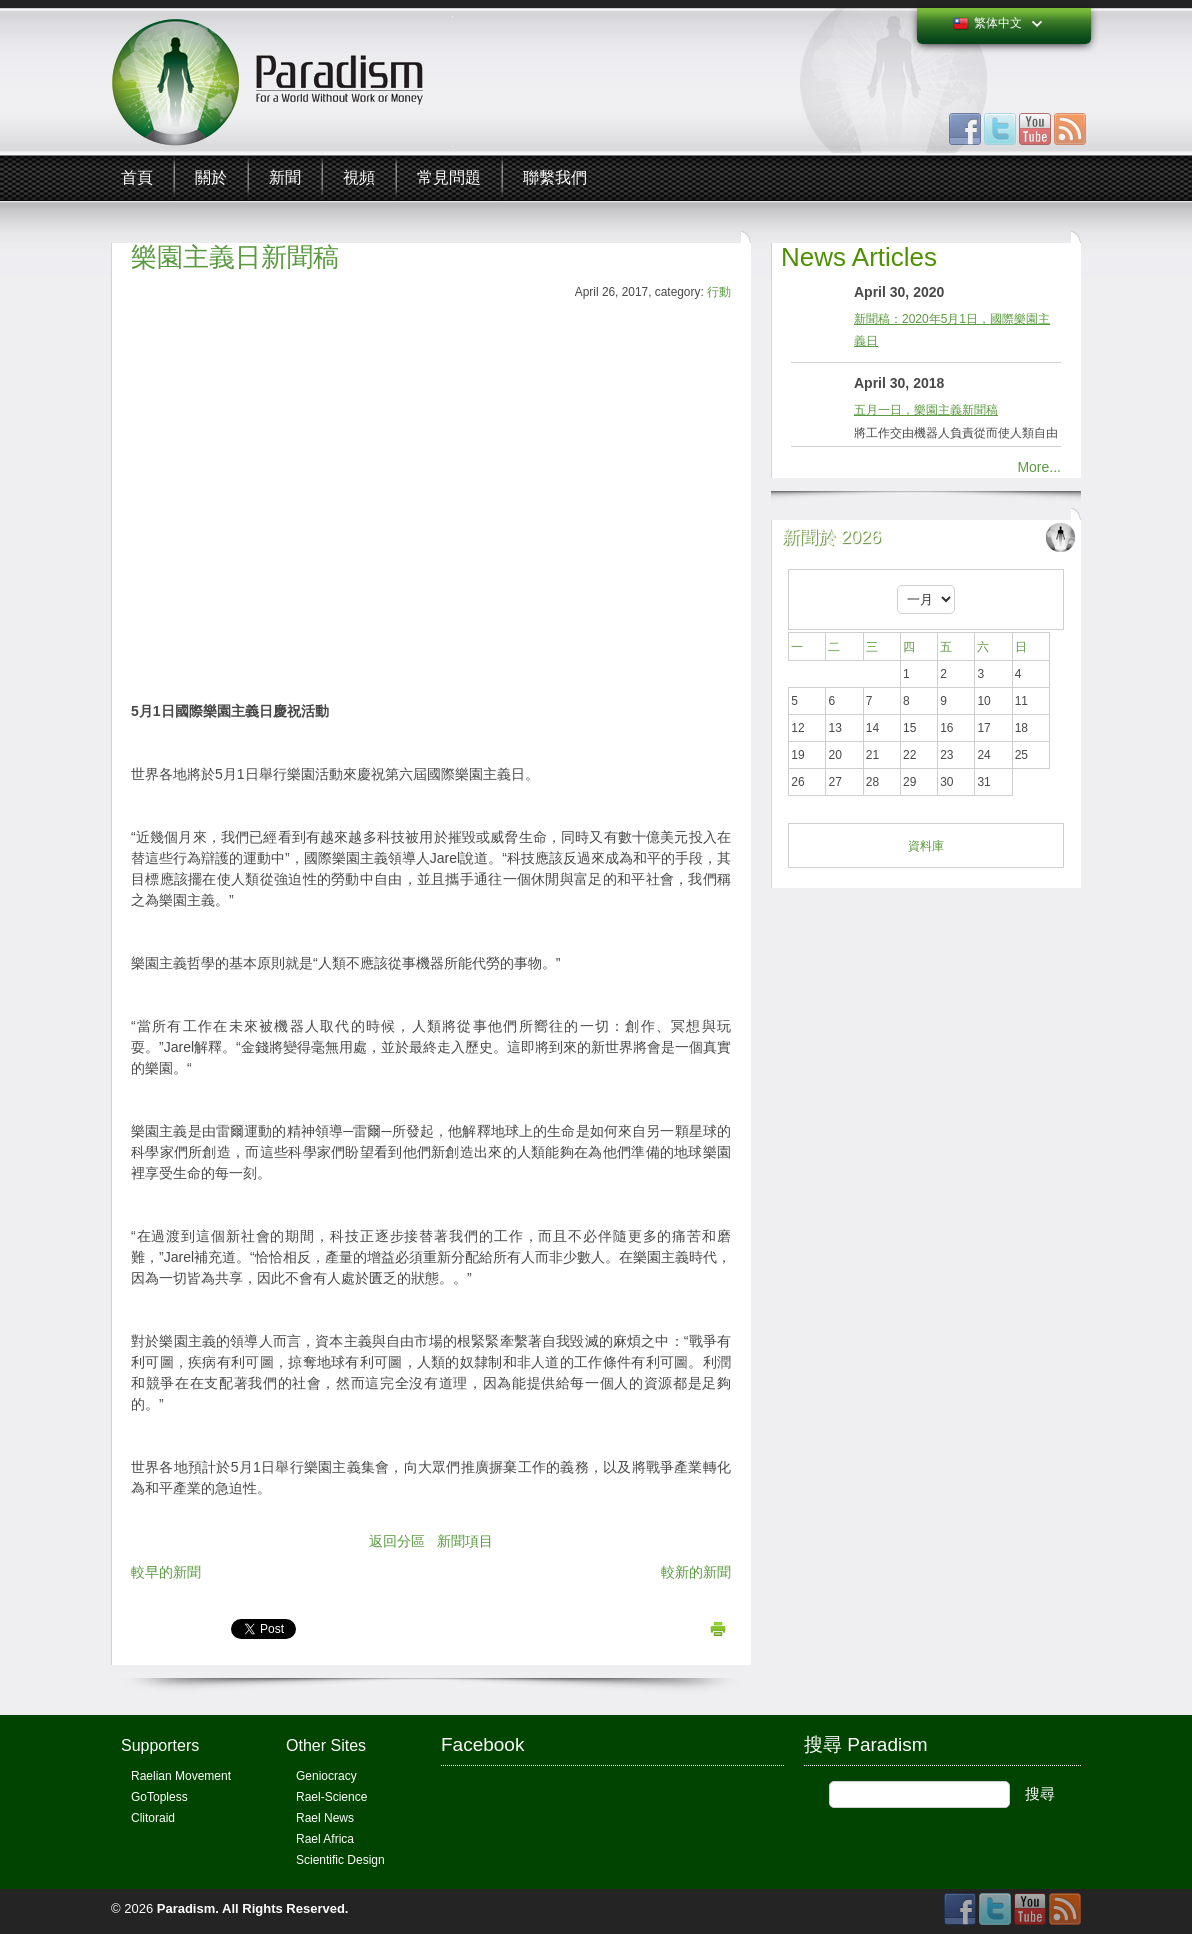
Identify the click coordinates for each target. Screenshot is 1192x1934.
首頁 (137, 177)
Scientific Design (340, 1860)
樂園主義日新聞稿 (235, 257)
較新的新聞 (696, 1572)
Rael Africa (325, 1839)
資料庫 (926, 846)
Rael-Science (331, 1797)
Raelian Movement (181, 1776)
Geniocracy (326, 1776)
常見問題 (449, 177)
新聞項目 (465, 1541)
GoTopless (159, 1797)
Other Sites (326, 1745)
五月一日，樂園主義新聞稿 (926, 410)
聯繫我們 (555, 177)
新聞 (285, 177)
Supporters (160, 1745)
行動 (719, 292)
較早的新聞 (166, 1572)
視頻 (359, 177)
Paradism (186, 1908)
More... (1039, 467)
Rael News (325, 1818)
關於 (211, 177)
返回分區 (397, 1541)
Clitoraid (153, 1818)
